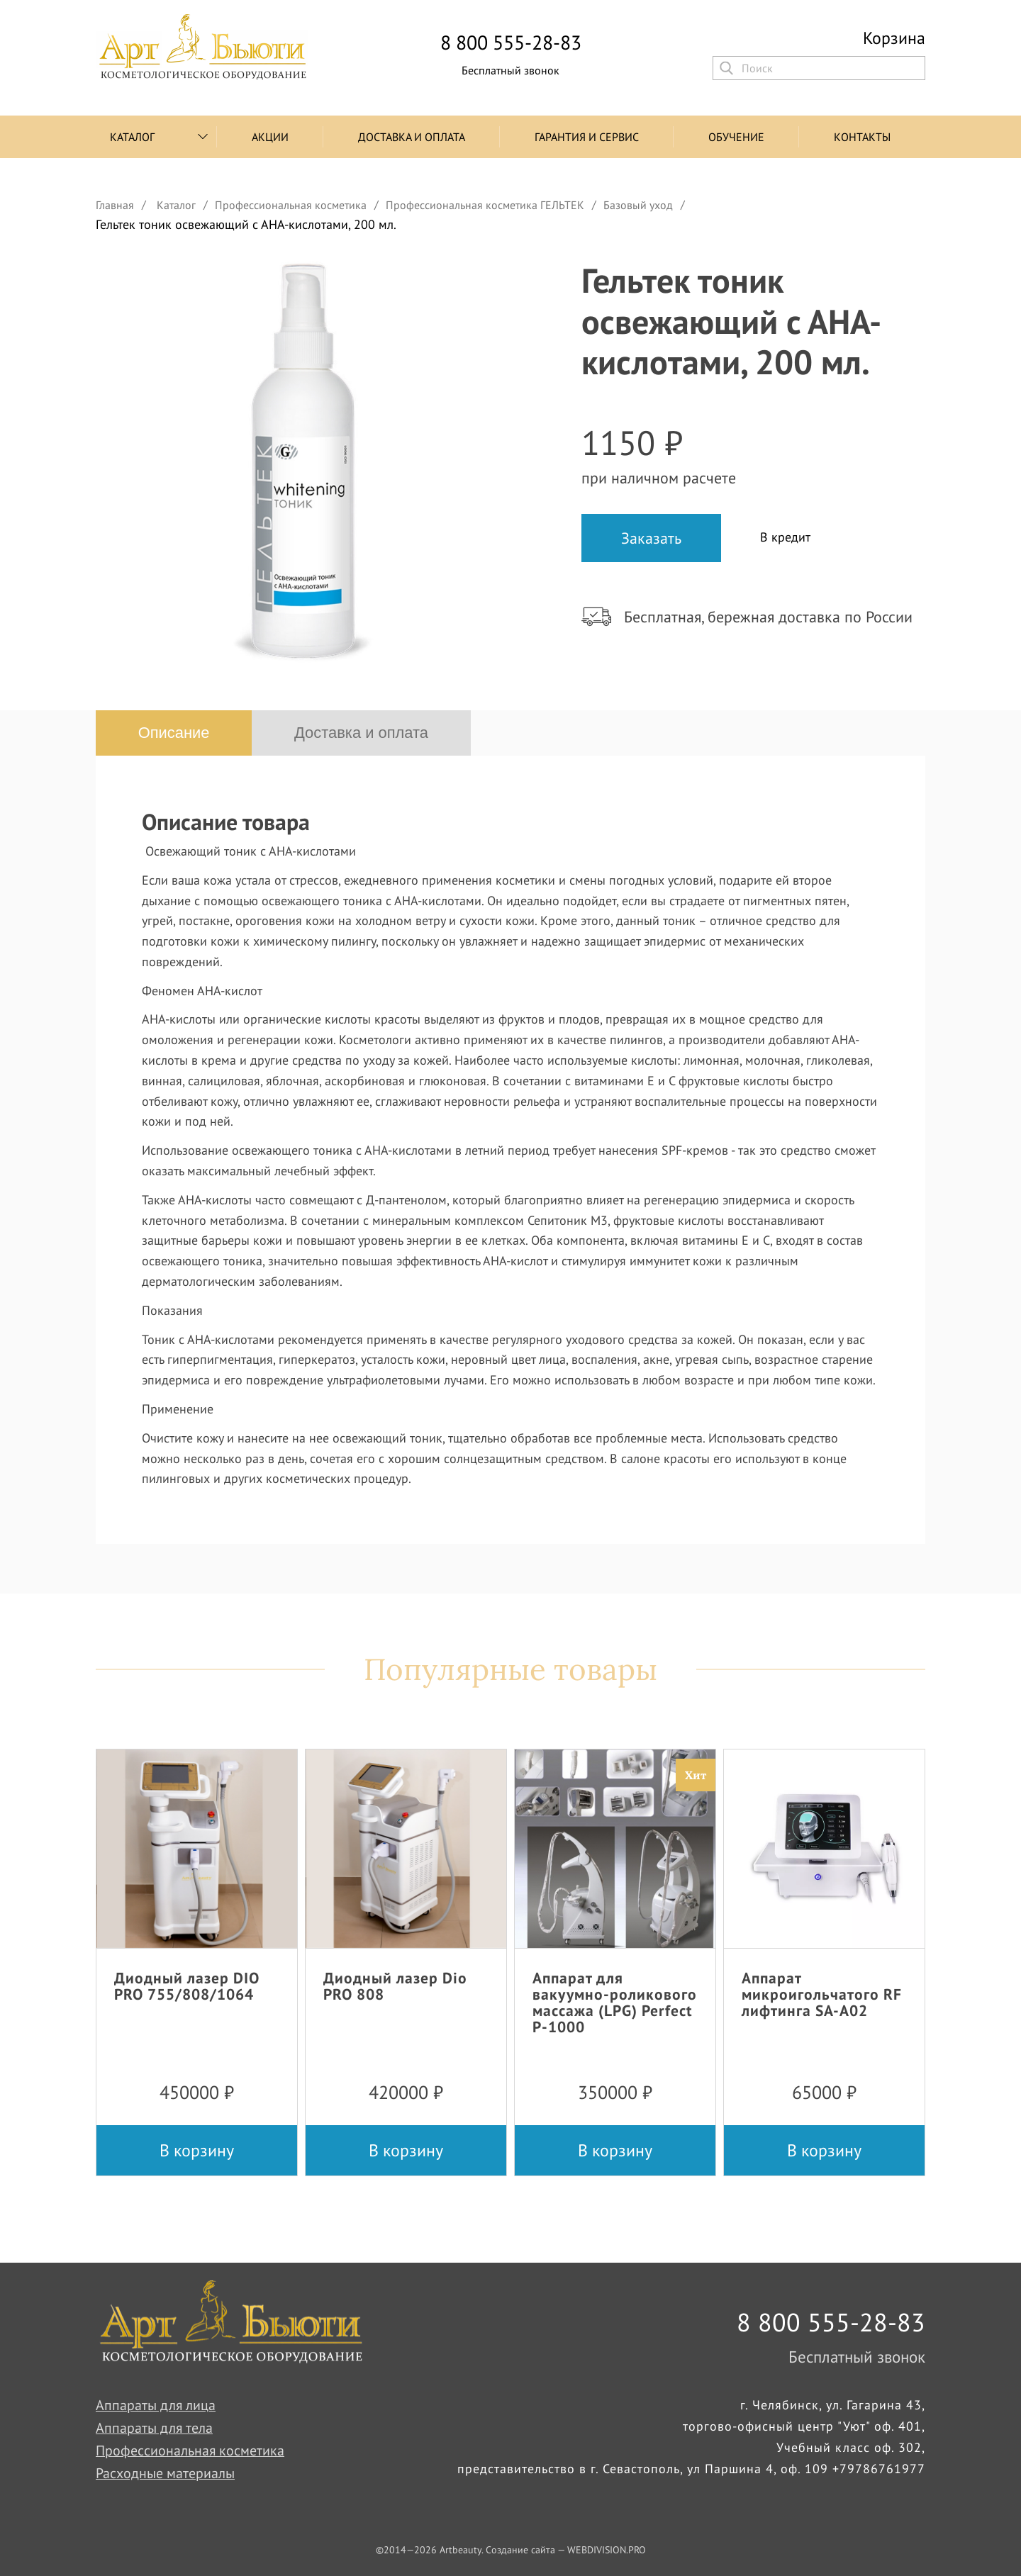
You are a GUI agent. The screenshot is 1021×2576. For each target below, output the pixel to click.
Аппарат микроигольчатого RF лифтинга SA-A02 (822, 1994)
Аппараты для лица (156, 2406)
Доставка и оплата (411, 137)
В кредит (785, 537)
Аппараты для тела (154, 2428)
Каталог (132, 137)
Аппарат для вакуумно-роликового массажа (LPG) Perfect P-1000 (614, 2002)
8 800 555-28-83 (510, 42)
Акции (270, 137)
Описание (174, 732)
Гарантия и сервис (587, 137)
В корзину (197, 2150)
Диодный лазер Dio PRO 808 (395, 1986)
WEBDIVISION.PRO (606, 2549)
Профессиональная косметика (190, 2451)
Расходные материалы (165, 2474)
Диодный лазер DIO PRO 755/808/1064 (187, 1986)
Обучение (736, 137)
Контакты (862, 137)
